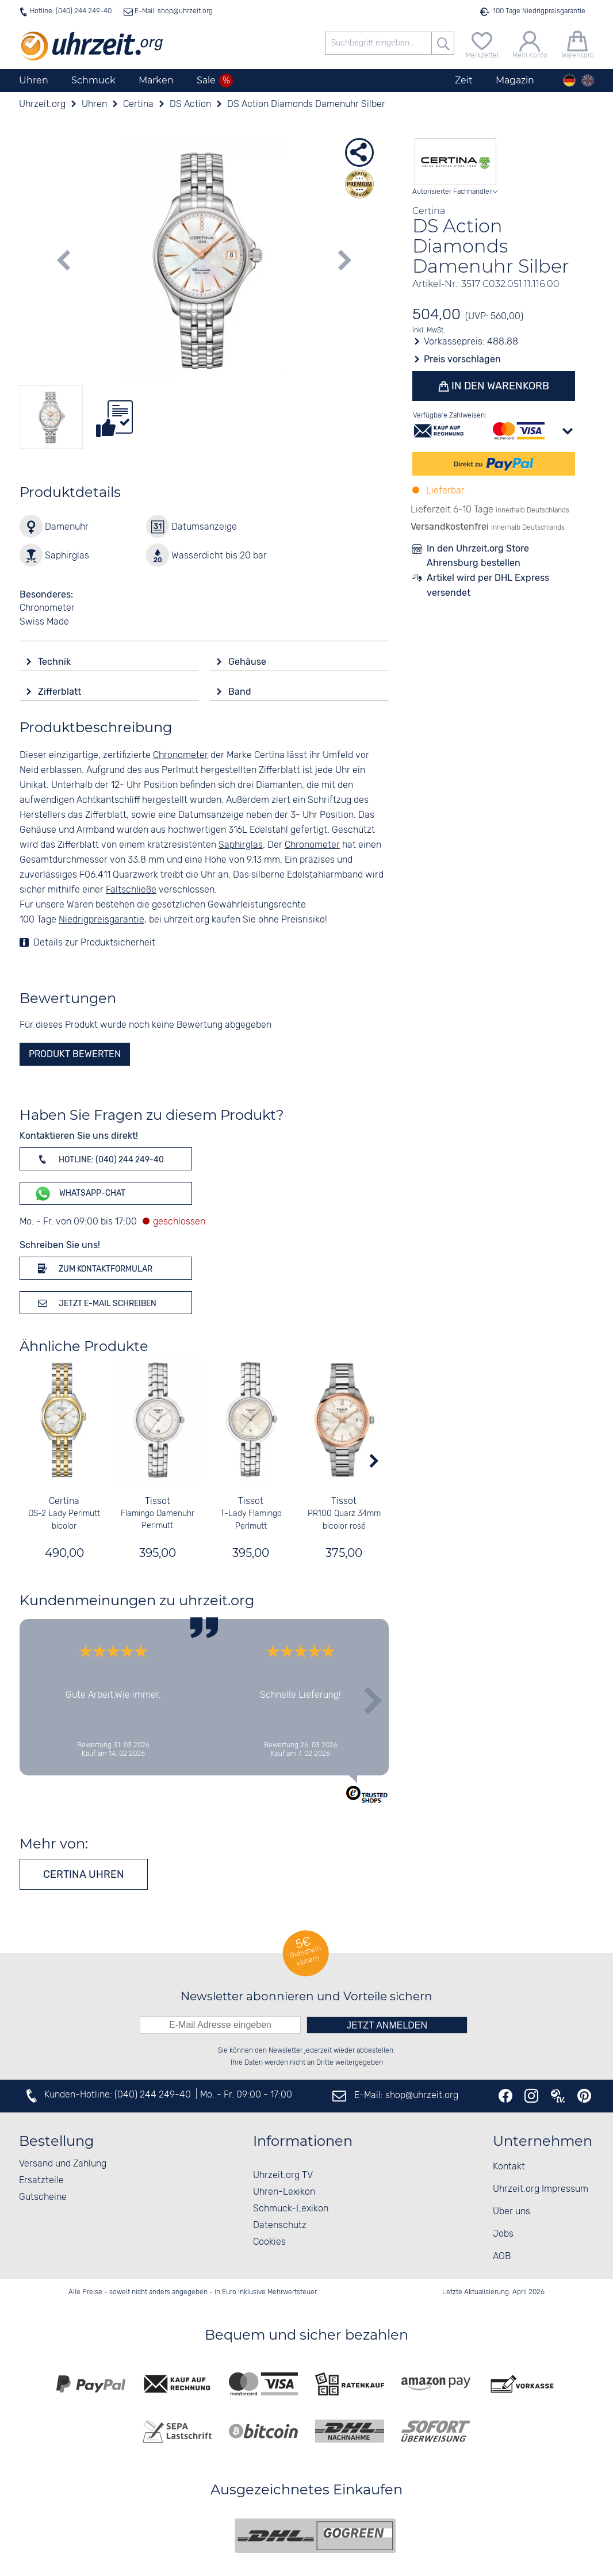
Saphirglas (241, 845)
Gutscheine (43, 2197)
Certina (64, 1501)
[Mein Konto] (529, 43)
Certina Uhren (83, 1874)
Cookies (269, 2242)
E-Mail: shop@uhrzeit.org (173, 11)
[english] (587, 80)
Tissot (157, 1501)
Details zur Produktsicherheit (94, 943)
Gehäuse (248, 661)
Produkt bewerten (75, 1053)
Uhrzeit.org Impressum (540, 2189)
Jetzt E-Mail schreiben (95, 1302)
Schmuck (93, 80)
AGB (502, 2256)
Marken (156, 80)
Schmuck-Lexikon (290, 2209)
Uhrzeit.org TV (283, 2175)
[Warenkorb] (577, 43)
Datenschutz (279, 2225)
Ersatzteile (41, 2181)
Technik (55, 661)
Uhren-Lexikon (284, 2192)
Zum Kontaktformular (93, 1268)
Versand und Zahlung (62, 2164)
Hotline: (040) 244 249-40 (70, 11)
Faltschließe (131, 890)
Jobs (503, 2234)
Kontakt (509, 2167)
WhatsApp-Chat (79, 1194)
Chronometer (180, 755)
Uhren (33, 80)
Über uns (511, 2212)
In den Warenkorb (499, 386)
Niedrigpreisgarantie (101, 920)
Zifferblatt (60, 691)
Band (241, 691)
